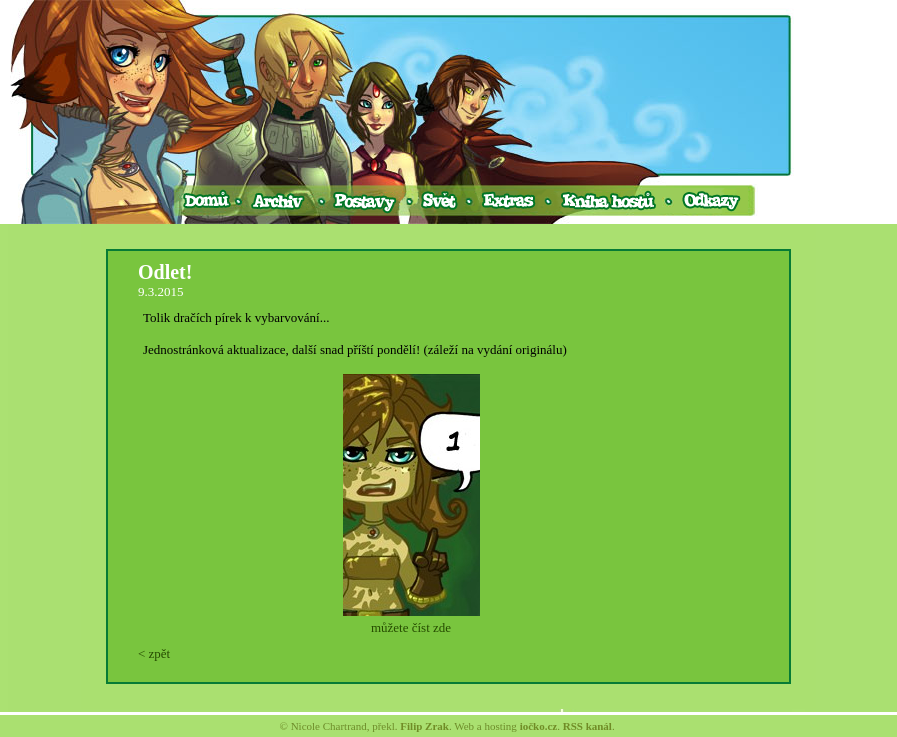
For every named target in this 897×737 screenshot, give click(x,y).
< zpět (154, 653)
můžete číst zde (411, 627)
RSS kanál (587, 726)
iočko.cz (539, 726)
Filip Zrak (424, 726)
